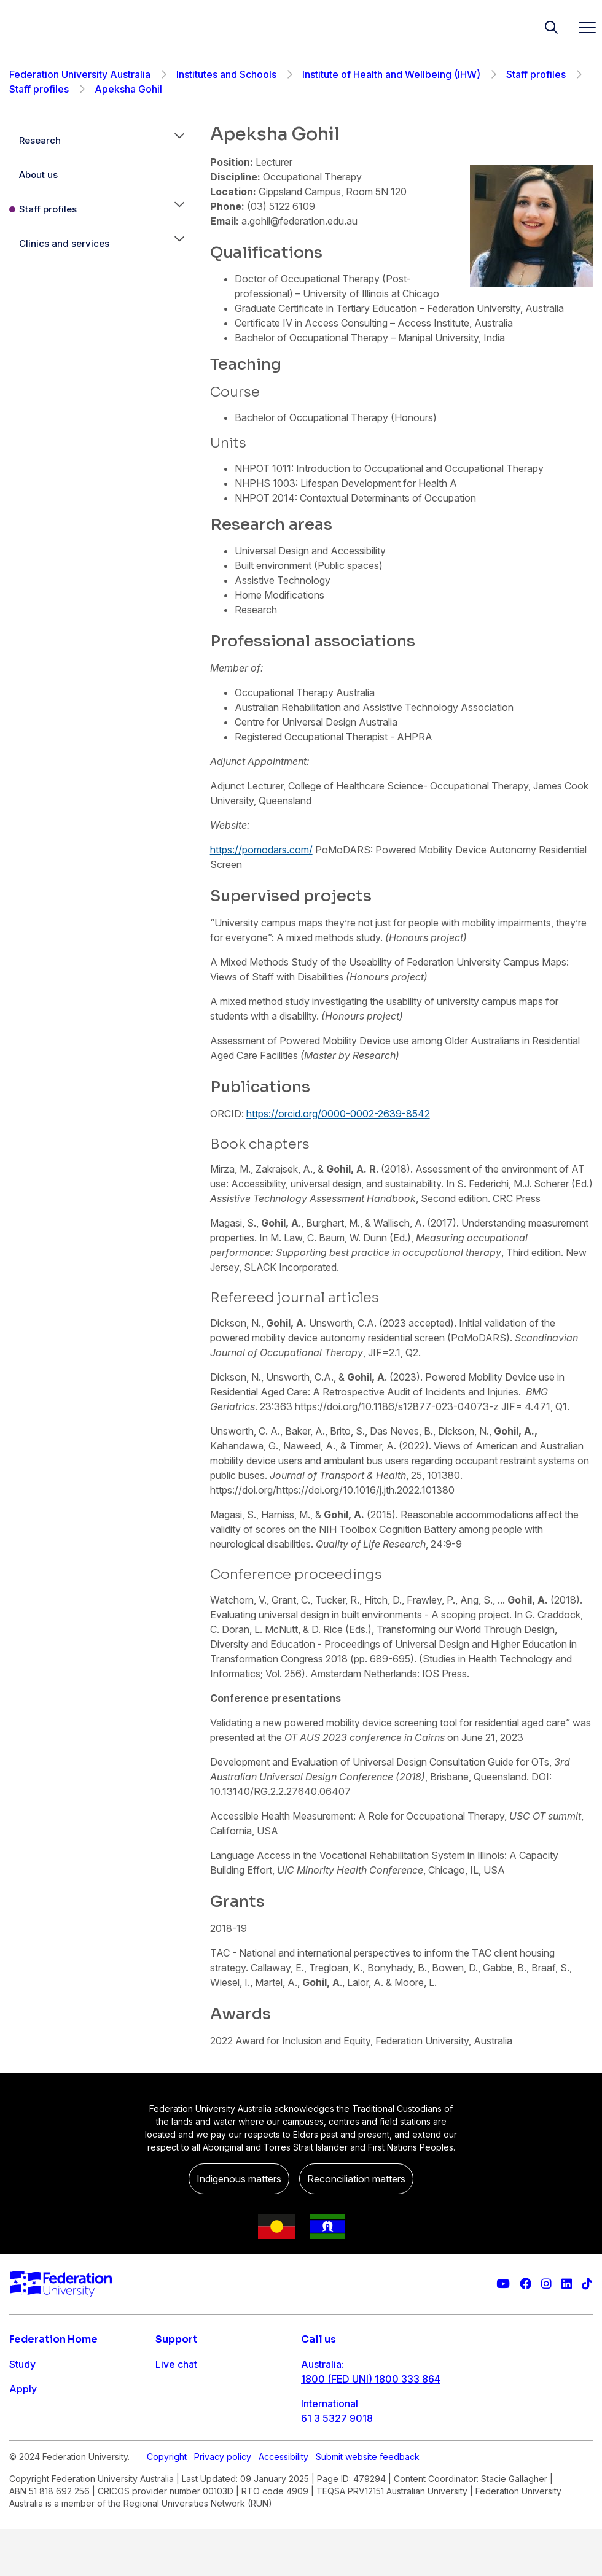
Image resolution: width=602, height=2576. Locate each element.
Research (40, 140)
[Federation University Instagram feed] (546, 2284)
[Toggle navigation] (582, 27)
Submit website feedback (368, 2503)
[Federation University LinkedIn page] (566, 2284)
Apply (23, 2389)
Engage (26, 2438)
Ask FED (174, 2413)
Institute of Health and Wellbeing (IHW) (391, 74)
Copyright (167, 2503)
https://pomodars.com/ (261, 850)
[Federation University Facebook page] (525, 2284)
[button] (179, 140)
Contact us (180, 2389)
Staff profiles (536, 74)
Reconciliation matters (356, 2179)
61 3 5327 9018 (337, 2418)
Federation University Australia (79, 74)
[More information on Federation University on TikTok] (587, 2284)
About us (38, 174)
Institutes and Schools (226, 74)
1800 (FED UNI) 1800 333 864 (370, 2379)
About (23, 2462)
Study (22, 2364)
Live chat (176, 2364)
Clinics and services (64, 243)
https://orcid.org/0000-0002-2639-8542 (338, 1114)
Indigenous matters (239, 2179)
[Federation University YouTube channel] (503, 2284)
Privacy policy (222, 2503)
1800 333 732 (334, 2457)
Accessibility (283, 2503)
